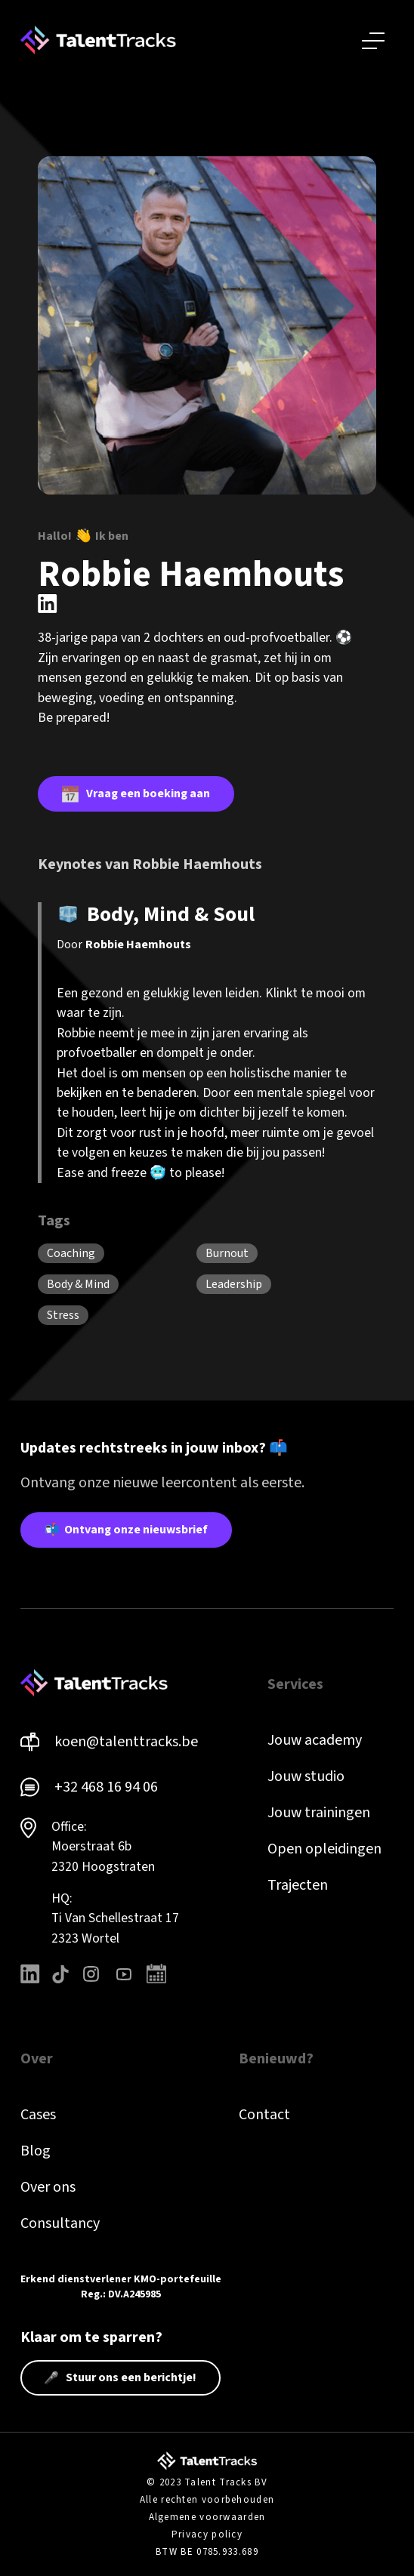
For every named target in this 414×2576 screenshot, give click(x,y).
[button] (373, 40)
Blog (35, 2151)
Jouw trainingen (318, 1812)
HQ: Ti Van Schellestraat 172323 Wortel (115, 1918)
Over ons (48, 2187)
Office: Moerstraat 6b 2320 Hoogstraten (103, 1846)
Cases (38, 2114)
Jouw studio (305, 1776)
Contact (264, 2114)
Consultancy (60, 2223)
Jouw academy (314, 1740)
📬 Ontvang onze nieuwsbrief (126, 1529)
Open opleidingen (324, 1849)
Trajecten (297, 1885)
